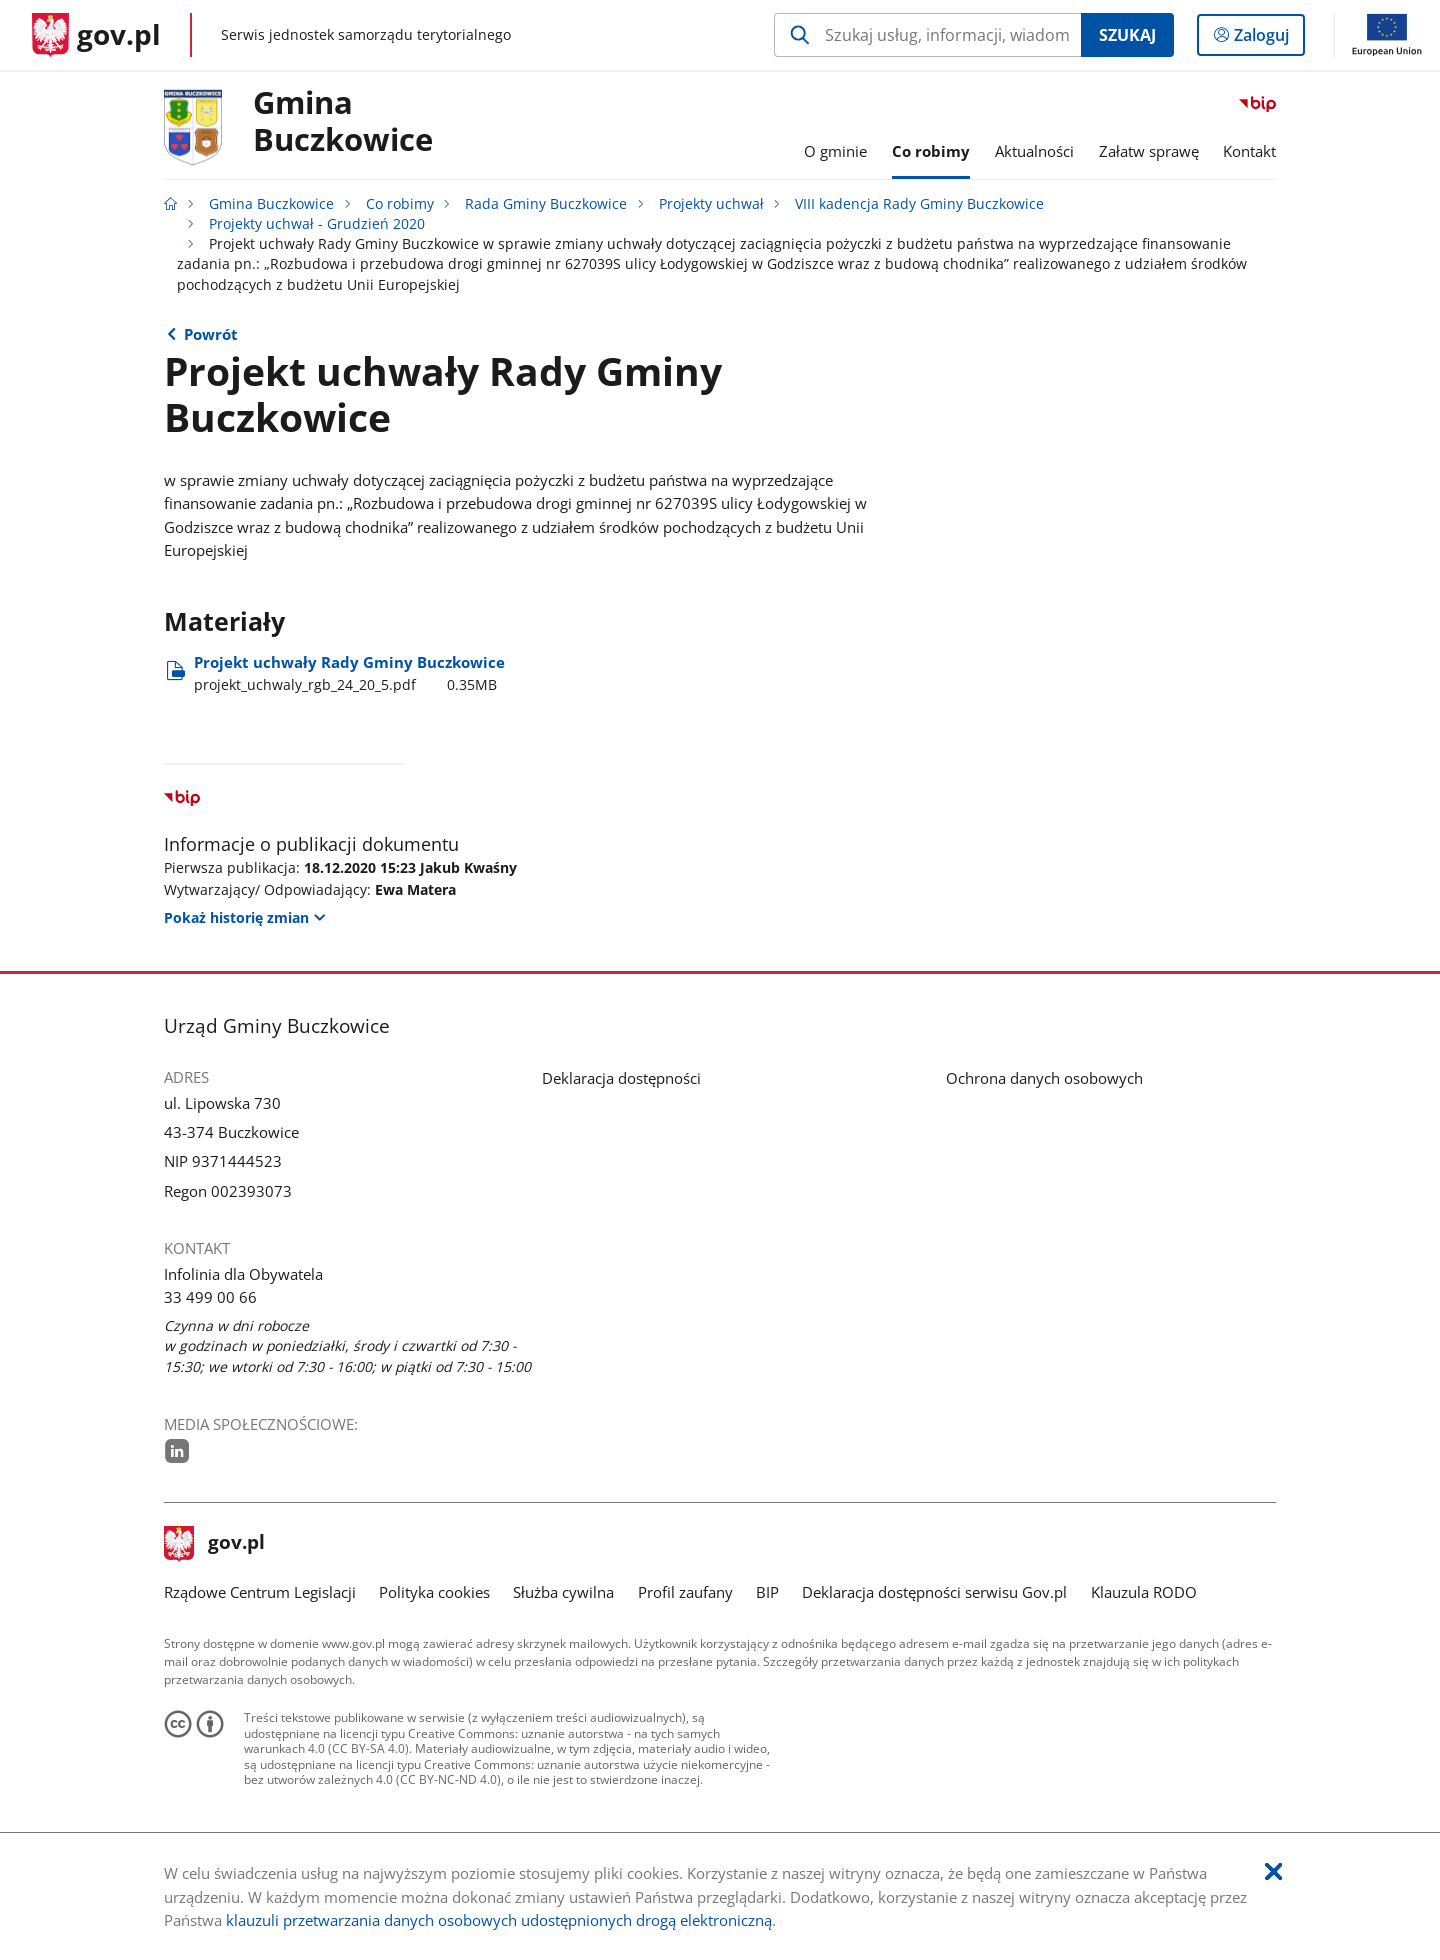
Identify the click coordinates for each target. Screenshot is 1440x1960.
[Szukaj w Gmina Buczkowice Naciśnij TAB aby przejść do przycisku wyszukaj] (927, 35)
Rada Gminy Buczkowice (546, 204)
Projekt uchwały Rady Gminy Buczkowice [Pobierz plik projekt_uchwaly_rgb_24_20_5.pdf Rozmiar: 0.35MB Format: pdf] (349, 673)
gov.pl (215, 1544)
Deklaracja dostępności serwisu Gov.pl (934, 1592)
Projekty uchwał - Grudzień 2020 (317, 224)
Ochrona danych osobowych (1044, 1078)
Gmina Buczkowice (343, 122)
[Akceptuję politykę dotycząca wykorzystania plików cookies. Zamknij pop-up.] (1273, 1872)
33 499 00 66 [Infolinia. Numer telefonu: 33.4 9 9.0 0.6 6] (210, 1297)
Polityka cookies (434, 1592)
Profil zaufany (685, 1592)
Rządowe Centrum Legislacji (260, 1592)
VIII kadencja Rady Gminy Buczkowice (919, 204)
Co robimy (400, 204)
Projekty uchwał (711, 204)
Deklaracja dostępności (621, 1078)
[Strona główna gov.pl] (96, 35)
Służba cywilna (563, 1592)
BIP (767, 1592)
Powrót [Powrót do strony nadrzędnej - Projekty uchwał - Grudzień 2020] (211, 334)
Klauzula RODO (1144, 1592)
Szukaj (1127, 35)
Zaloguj (1267, 39)
